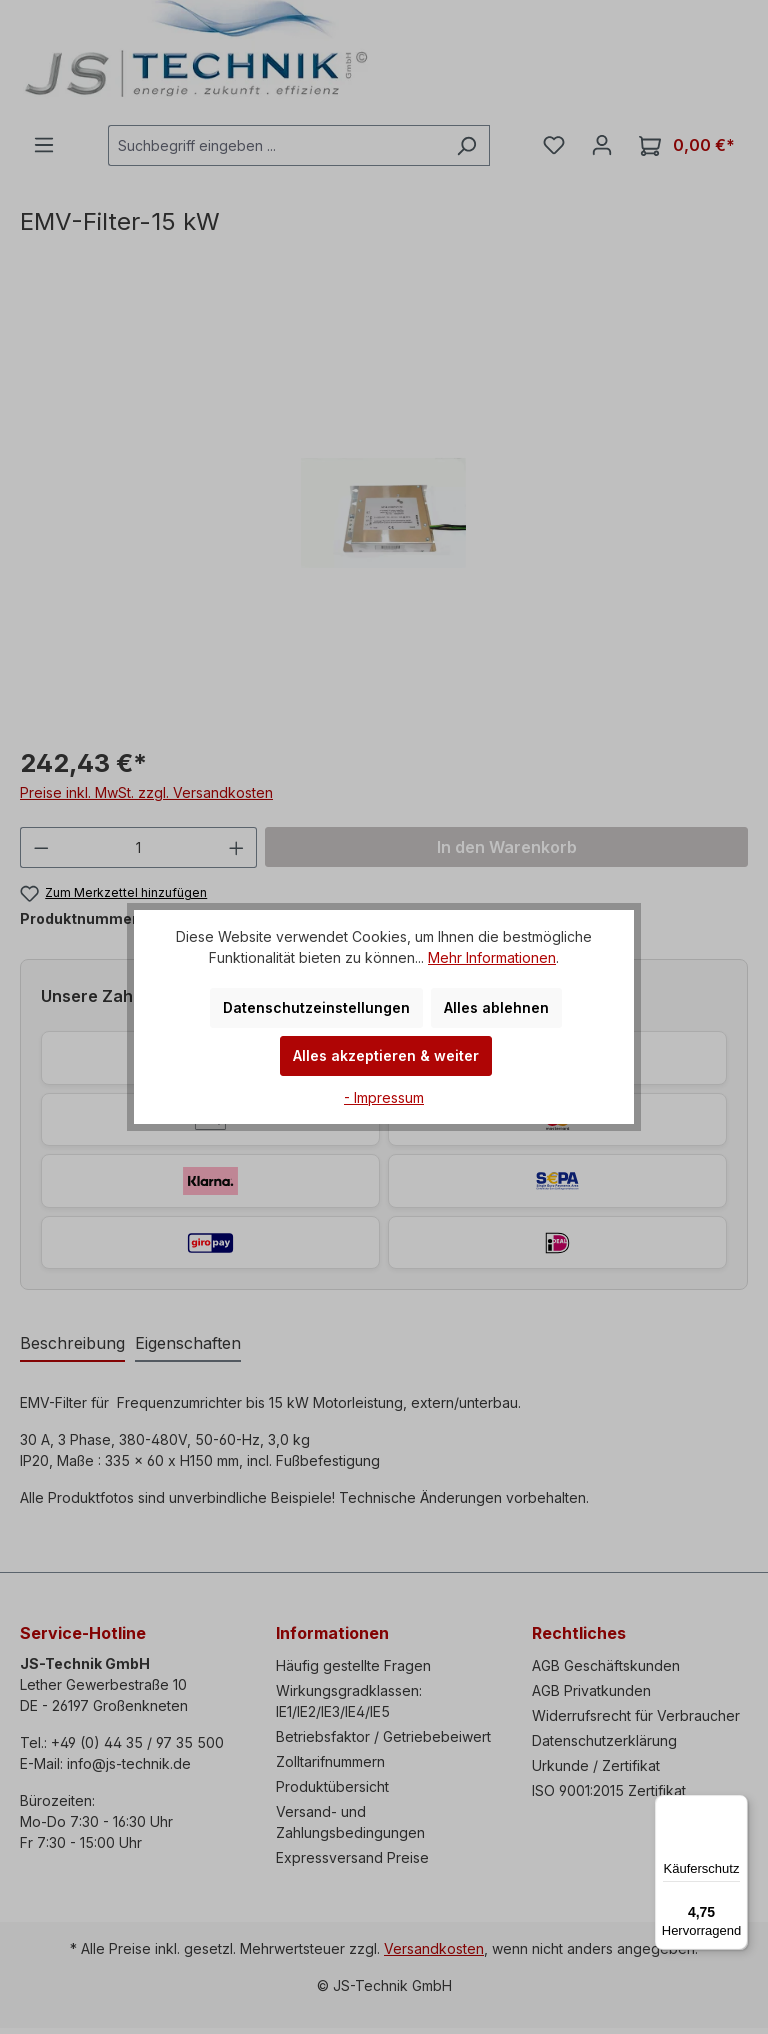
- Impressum (384, 1097)
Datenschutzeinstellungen (316, 1007)
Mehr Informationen (492, 957)
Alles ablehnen (496, 1007)
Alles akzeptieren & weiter (386, 1055)
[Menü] (736, 1807)
